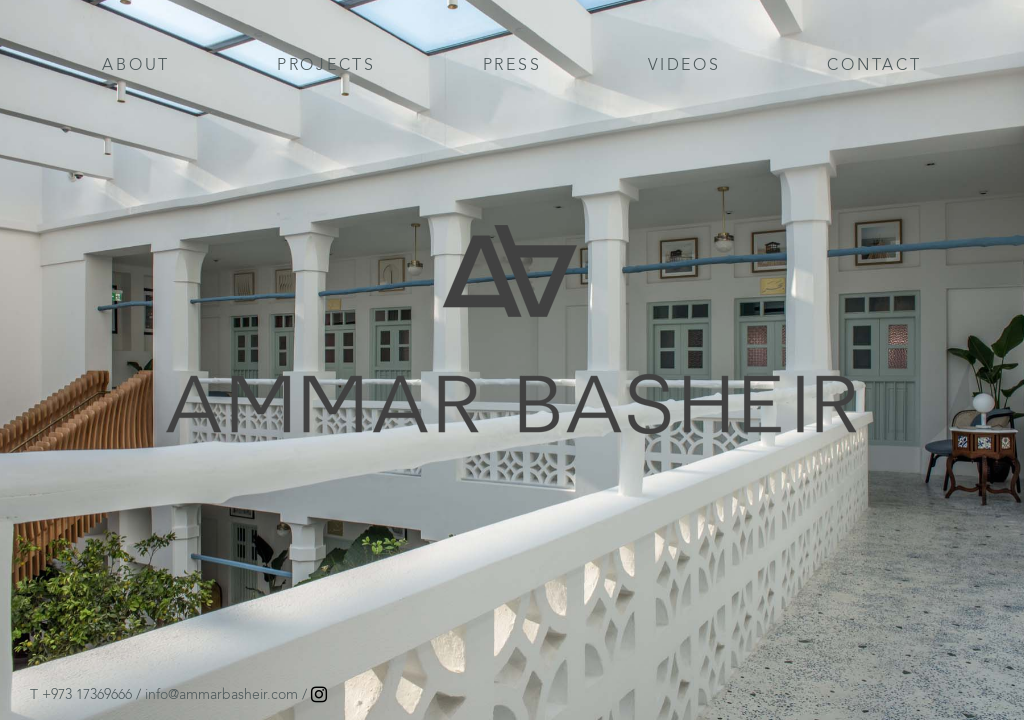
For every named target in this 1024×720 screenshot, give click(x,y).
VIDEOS (684, 64)
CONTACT (874, 64)
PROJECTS (326, 64)
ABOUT (136, 64)
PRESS (512, 64)
